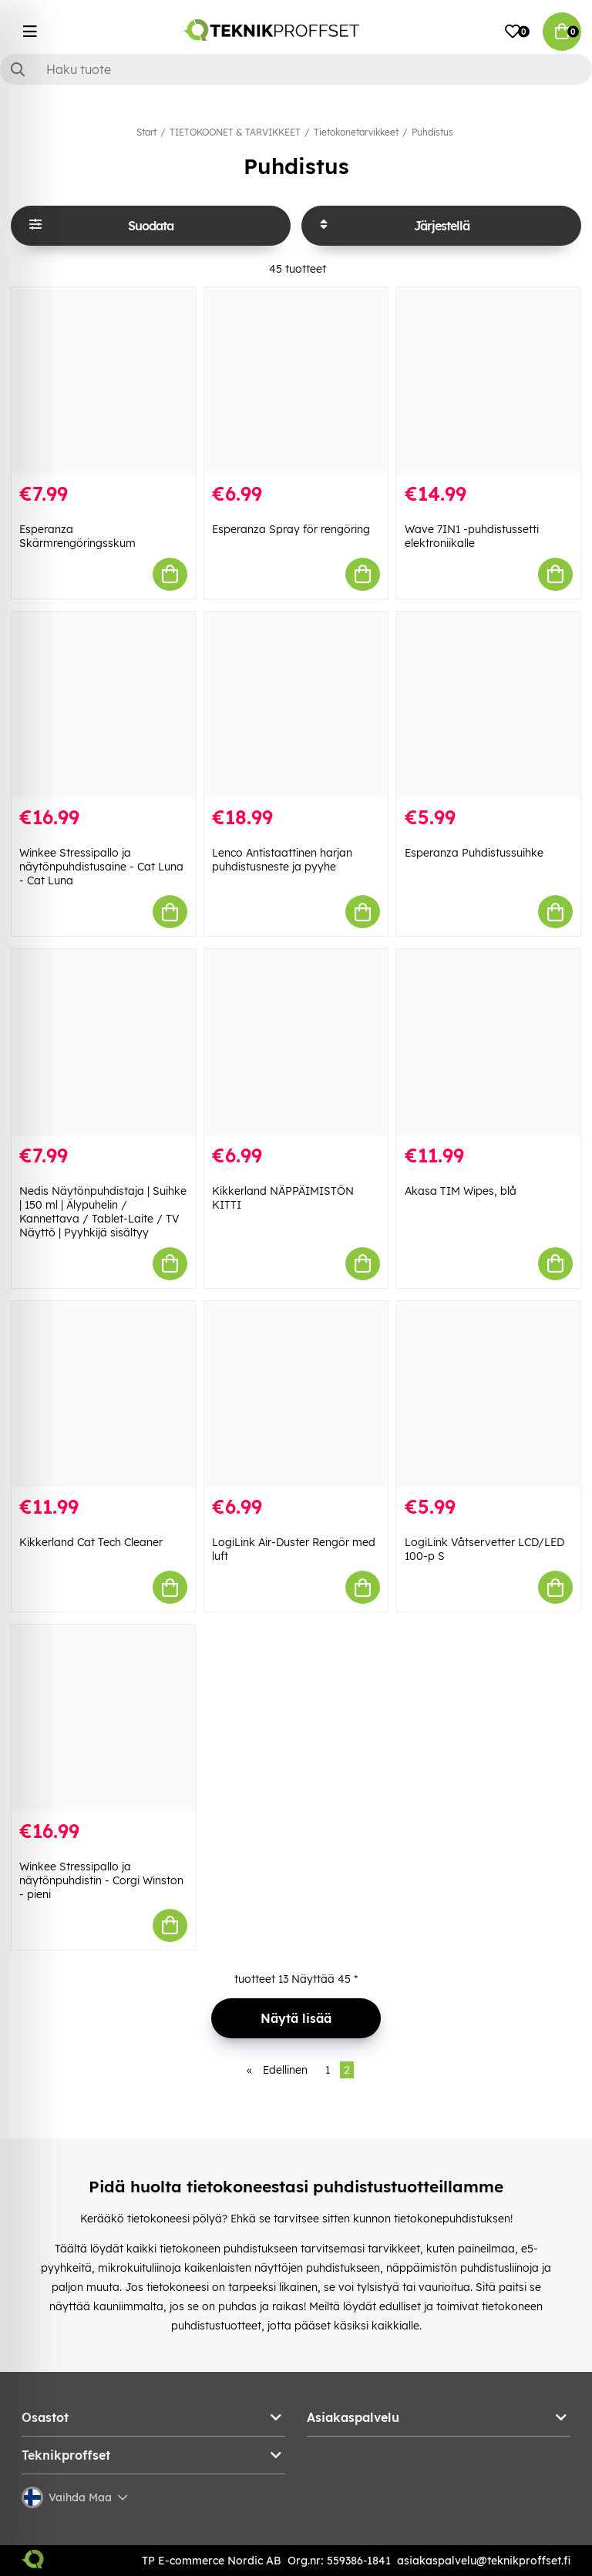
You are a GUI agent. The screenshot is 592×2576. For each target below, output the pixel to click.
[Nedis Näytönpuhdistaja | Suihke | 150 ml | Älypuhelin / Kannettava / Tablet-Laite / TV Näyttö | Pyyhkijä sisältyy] (103, 1042)
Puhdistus (432, 132)
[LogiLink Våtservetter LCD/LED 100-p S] (489, 1394)
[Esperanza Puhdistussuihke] (489, 705)
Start (146, 132)
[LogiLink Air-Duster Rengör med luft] (296, 1394)
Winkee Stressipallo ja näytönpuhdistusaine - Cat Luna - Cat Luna (101, 866)
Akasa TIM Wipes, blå (460, 1191)
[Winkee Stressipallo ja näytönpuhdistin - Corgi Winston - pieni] (103, 1718)
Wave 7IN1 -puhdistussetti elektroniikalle (472, 536)
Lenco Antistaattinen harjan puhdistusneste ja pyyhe (282, 860)
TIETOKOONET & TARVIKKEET (235, 132)
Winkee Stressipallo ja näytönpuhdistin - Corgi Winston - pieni (101, 1880)
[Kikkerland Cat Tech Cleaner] (103, 1394)
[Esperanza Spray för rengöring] (296, 380)
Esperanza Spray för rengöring (291, 529)
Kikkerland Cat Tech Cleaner (91, 1542)
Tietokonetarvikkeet (356, 132)
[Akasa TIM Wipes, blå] (489, 1042)
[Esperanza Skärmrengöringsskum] (103, 380)
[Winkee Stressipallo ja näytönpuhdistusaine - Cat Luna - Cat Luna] (103, 705)
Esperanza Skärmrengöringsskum (77, 536)
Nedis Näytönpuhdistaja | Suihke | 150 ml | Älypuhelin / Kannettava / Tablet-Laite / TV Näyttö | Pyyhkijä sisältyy (103, 1211)
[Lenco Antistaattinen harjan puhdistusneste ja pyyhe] (296, 705)
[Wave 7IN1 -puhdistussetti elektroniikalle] (489, 380)
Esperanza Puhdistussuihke (474, 853)
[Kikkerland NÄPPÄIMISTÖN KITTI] (296, 1042)
